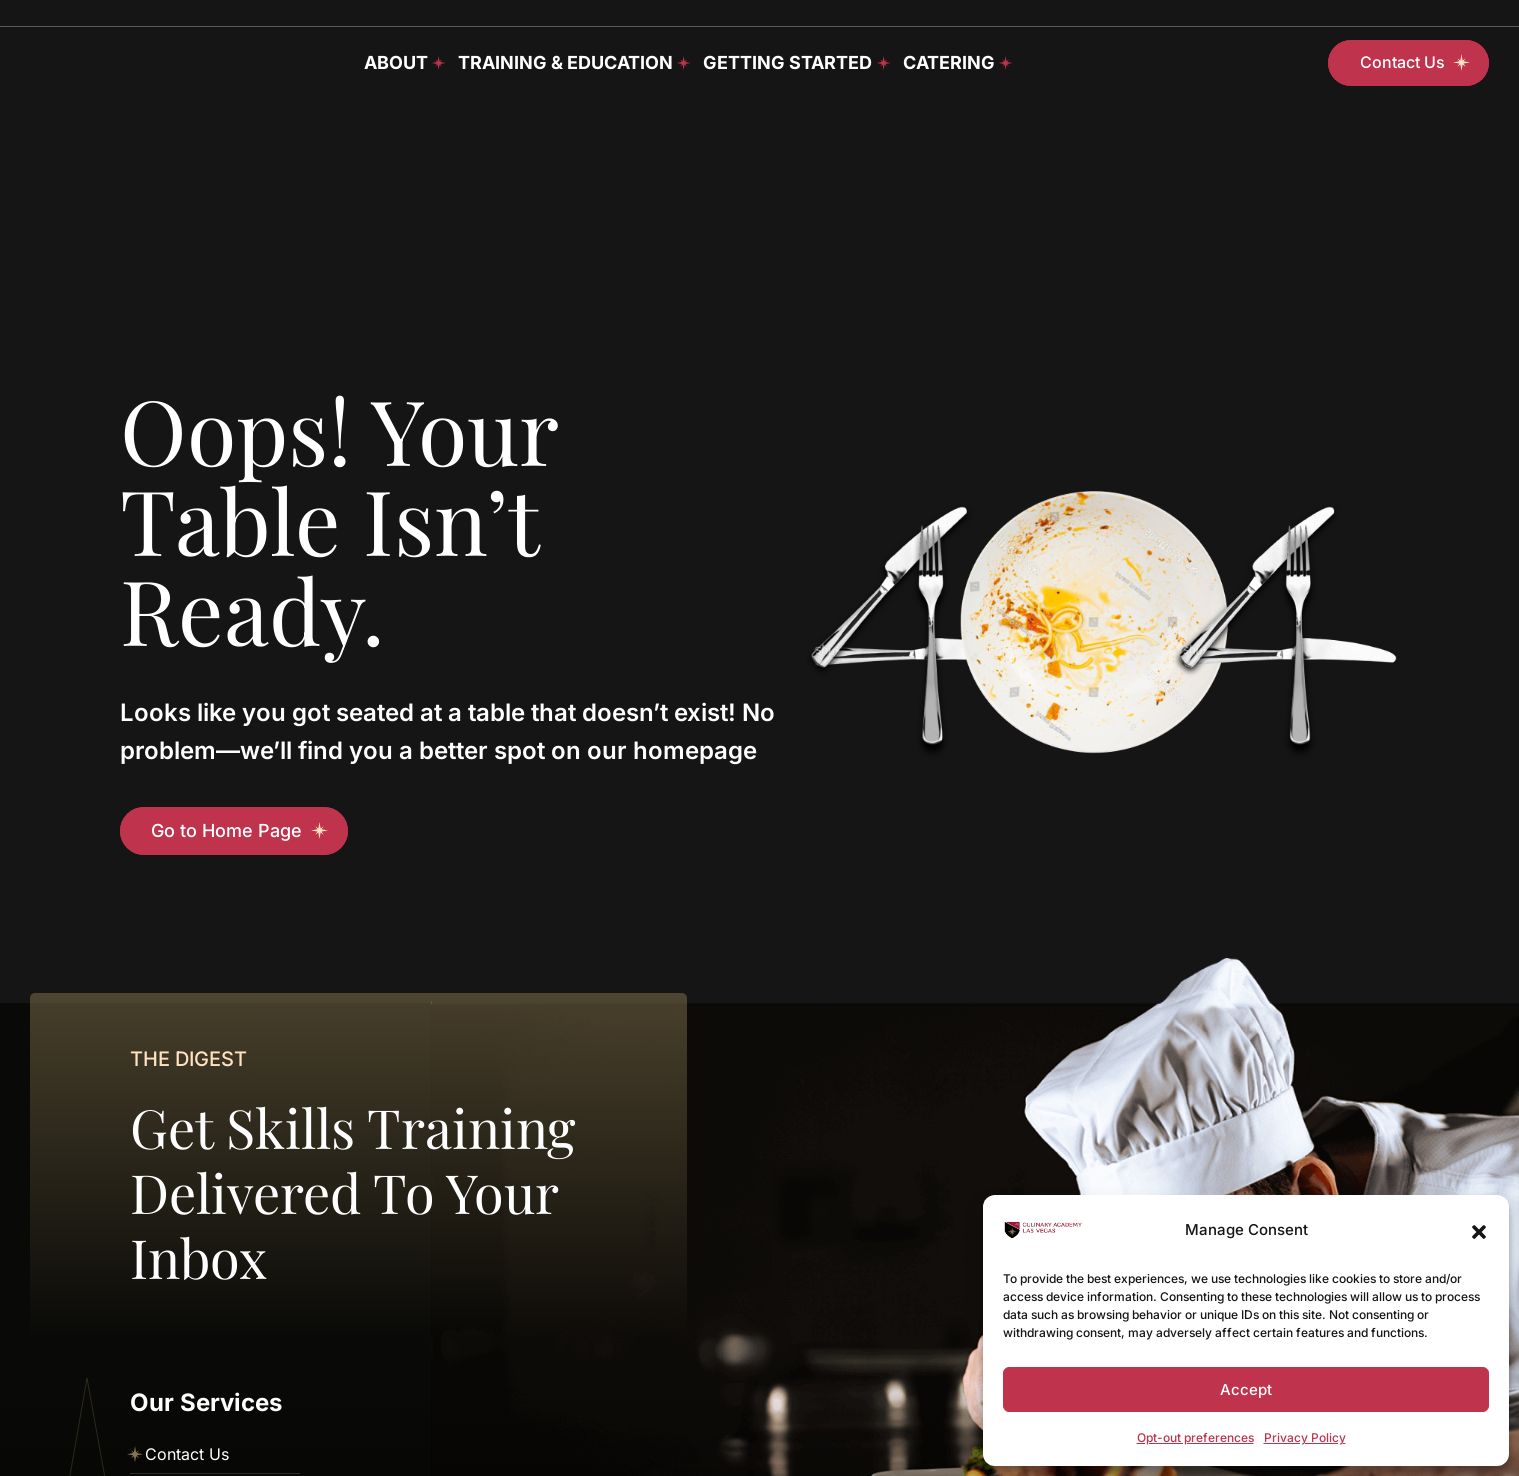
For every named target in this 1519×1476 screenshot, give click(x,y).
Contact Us (187, 1454)
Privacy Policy (1305, 1437)
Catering (949, 62)
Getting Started (787, 62)
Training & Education (565, 62)
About (396, 62)
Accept (1246, 1389)
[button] (1479, 1230)
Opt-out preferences (1195, 1437)
